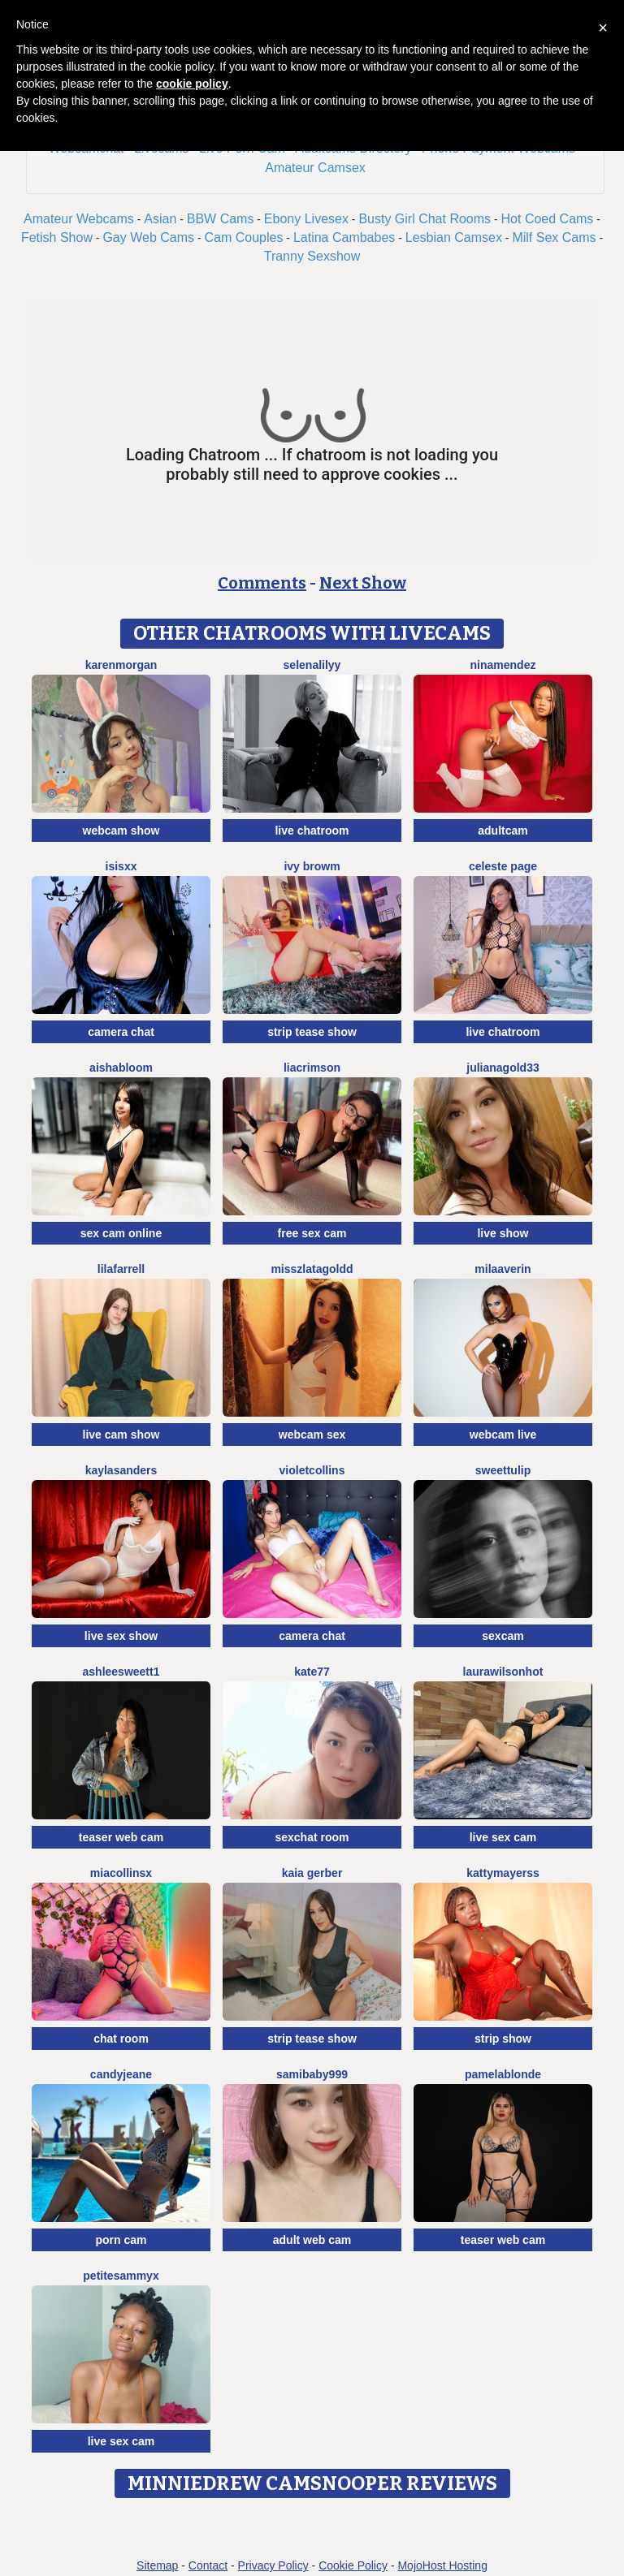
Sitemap (157, 2565)
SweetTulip (503, 1470)
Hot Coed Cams (547, 219)
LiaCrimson (312, 1067)
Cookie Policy (353, 2565)
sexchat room (312, 1837)
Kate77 (312, 1671)
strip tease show (312, 1031)
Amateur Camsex (315, 168)
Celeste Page (503, 866)
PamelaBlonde (503, 2074)
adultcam (502, 830)
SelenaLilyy (312, 664)
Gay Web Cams (148, 237)
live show (502, 1233)
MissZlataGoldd (312, 1268)
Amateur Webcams (79, 219)
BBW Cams (220, 219)
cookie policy (192, 83)
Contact (208, 2565)
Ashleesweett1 (121, 1671)
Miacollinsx (121, 1872)
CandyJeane (121, 2074)
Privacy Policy (273, 2565)
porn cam (120, 2239)
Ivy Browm (312, 866)
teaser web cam (121, 1837)
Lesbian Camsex (453, 237)
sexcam (502, 1635)
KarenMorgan (121, 664)
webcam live (503, 1434)
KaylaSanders (121, 1470)
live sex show (121, 1635)
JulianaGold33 (502, 1067)
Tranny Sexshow (312, 256)
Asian (160, 219)
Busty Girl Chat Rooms (424, 219)
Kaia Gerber (312, 1872)
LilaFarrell (121, 1268)
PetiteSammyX (120, 2275)
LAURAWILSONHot (503, 1671)
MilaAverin (502, 1268)
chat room (121, 2038)
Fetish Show (57, 237)
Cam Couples (244, 237)
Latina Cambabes (344, 237)
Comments (262, 583)
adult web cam (312, 2239)
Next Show (362, 583)
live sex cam (503, 1837)
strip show (502, 2038)
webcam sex (312, 1434)
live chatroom (312, 830)
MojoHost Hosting (442, 2565)
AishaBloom (121, 1067)
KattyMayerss (503, 1872)
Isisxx (121, 866)
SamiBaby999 (312, 2074)
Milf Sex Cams (554, 237)
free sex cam (312, 1233)
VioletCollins (312, 1470)
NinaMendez (503, 664)
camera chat (121, 1031)
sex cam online (121, 1233)
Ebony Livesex (306, 219)
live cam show (121, 1434)
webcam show (121, 830)
